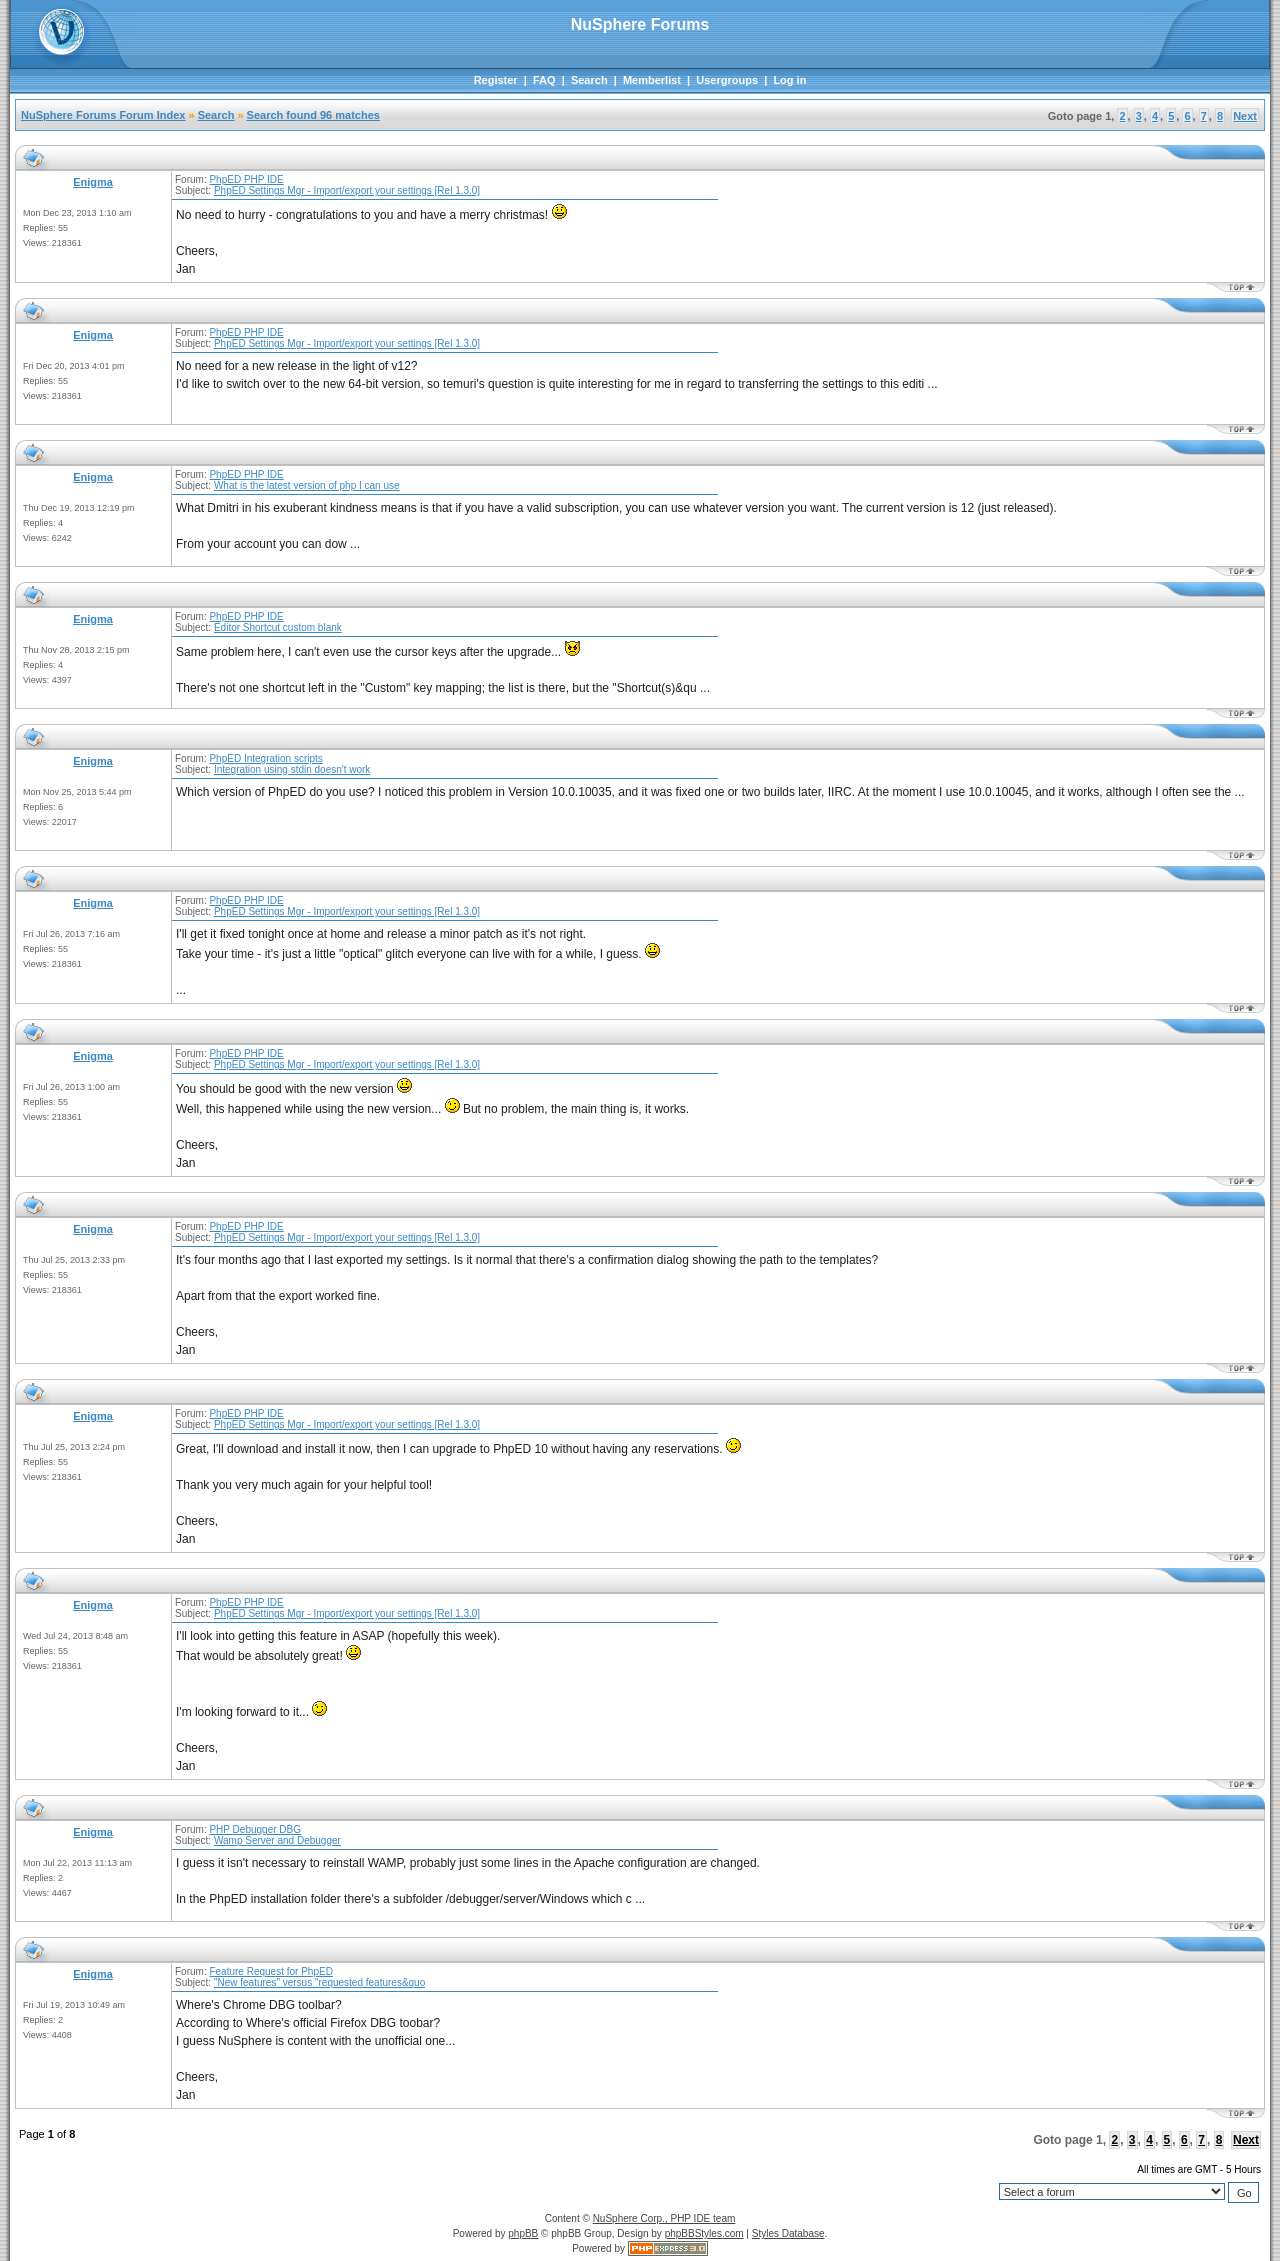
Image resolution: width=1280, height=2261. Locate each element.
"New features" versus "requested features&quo (319, 1982)
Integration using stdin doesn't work (292, 769)
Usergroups (727, 80)
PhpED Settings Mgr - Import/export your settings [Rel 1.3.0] (347, 190)
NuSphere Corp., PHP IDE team (664, 2218)
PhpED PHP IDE (246, 179)
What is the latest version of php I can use (307, 485)
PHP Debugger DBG (255, 1829)
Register (496, 80)
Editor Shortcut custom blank (278, 627)
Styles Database (788, 2233)
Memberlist (652, 80)
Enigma (93, 182)
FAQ (544, 80)
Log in (789, 80)
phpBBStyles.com (704, 2233)
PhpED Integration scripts (265, 758)
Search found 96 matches (313, 115)
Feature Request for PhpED (270, 1971)
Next (1245, 116)
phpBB (523, 2233)
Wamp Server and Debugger (277, 1840)
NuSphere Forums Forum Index (103, 115)
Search (589, 80)
